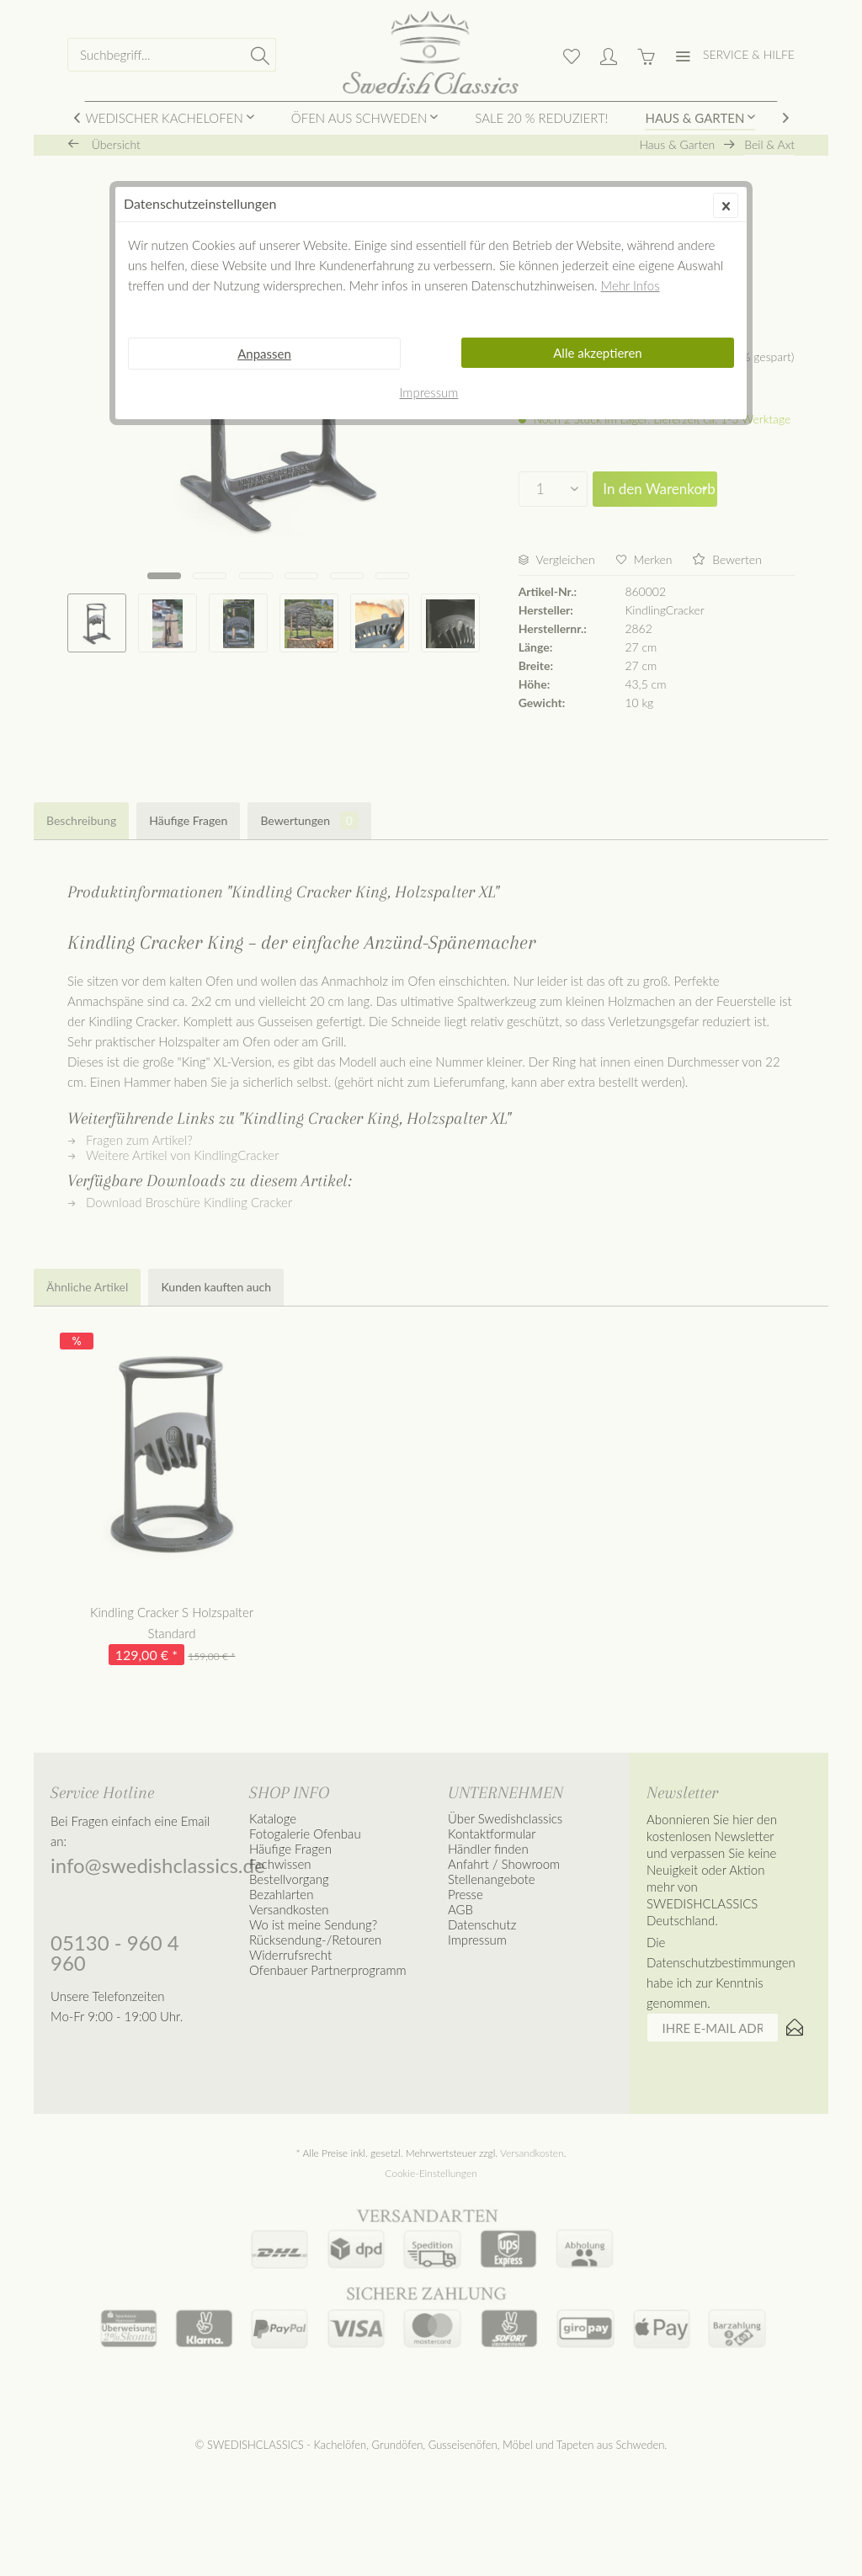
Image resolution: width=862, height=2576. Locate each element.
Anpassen (264, 353)
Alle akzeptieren (597, 352)
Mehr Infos (630, 285)
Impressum (429, 392)
